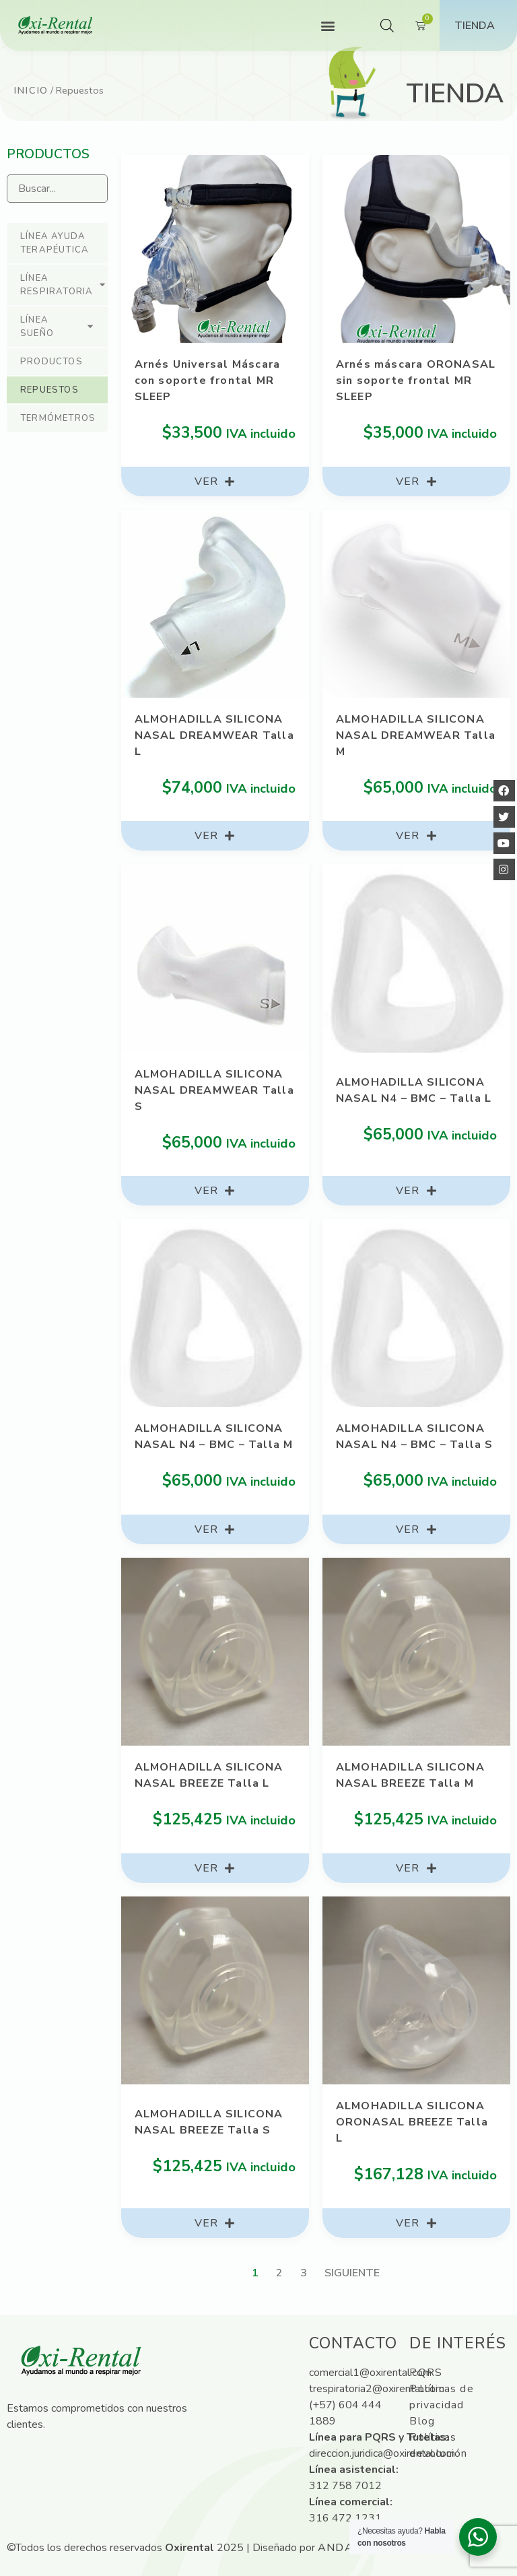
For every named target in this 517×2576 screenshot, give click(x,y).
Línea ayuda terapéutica (54, 243)
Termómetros (58, 418)
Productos (51, 362)
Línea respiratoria (63, 285)
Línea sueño (57, 326)
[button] (327, 26)
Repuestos (49, 390)
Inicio (30, 90)
